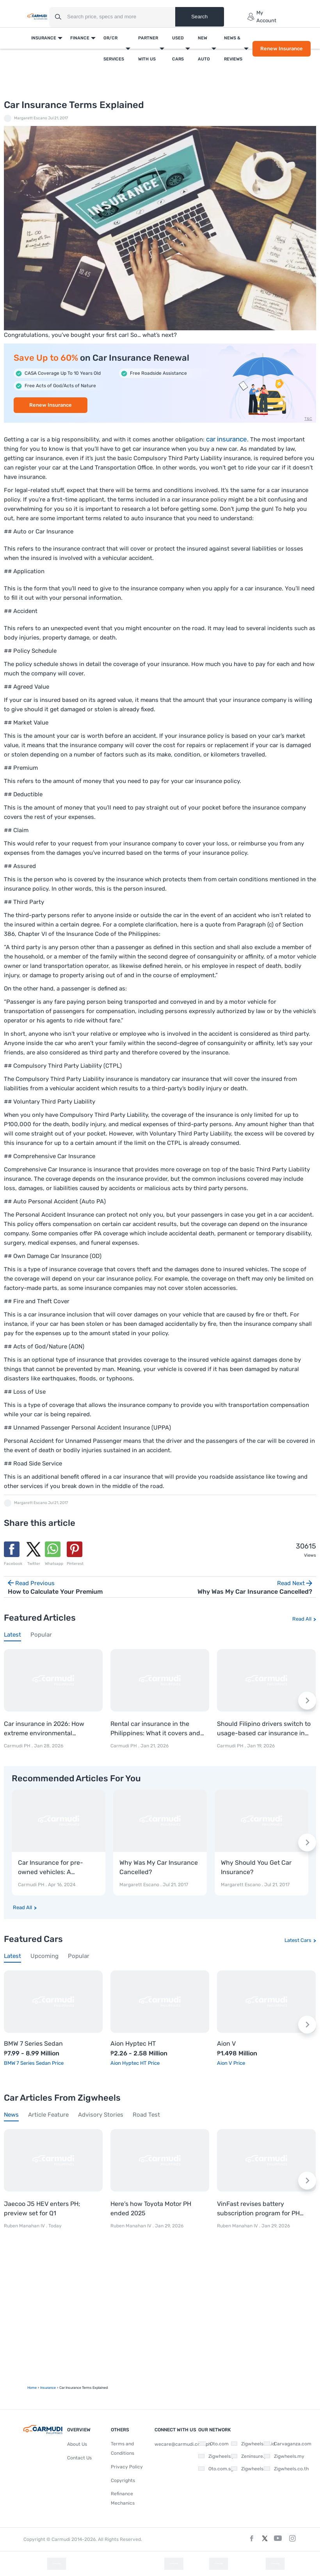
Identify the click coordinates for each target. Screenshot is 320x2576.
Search (199, 16)
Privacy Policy (127, 2467)
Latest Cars (297, 1940)
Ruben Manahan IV (24, 2226)
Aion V (226, 2044)
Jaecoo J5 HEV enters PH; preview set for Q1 (42, 2208)
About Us (77, 2444)
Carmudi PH (17, 1746)
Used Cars (178, 48)
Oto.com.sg (214, 2468)
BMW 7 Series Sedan (33, 2044)
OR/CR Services (113, 48)
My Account (261, 16)
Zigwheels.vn (247, 2468)
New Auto (204, 48)
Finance (79, 38)
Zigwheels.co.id (250, 2444)
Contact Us (79, 2458)
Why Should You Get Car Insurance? (256, 1867)
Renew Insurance (281, 48)
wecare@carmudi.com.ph (183, 2444)
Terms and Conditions (122, 2448)
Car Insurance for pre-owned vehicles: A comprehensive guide (50, 1868)
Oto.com (213, 2444)
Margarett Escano (30, 118)
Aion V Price (231, 2063)
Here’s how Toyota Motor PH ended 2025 (150, 2208)
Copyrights (123, 2480)
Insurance (43, 38)
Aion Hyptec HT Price (135, 2063)
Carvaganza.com (285, 2444)
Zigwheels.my (281, 2456)
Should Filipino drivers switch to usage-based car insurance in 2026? (264, 1729)
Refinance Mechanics (123, 2498)
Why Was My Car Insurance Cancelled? (158, 1867)
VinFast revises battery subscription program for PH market (258, 2209)
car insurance (226, 439)
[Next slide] (307, 1701)
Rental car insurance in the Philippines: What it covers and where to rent (155, 1729)
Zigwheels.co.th (283, 2468)
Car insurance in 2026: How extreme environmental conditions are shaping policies (49, 1729)
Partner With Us (148, 48)
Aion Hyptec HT (133, 2044)
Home (32, 2388)
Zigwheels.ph (215, 2456)
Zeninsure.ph (247, 2456)
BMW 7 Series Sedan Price (34, 2063)
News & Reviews (233, 48)
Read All (301, 1619)
